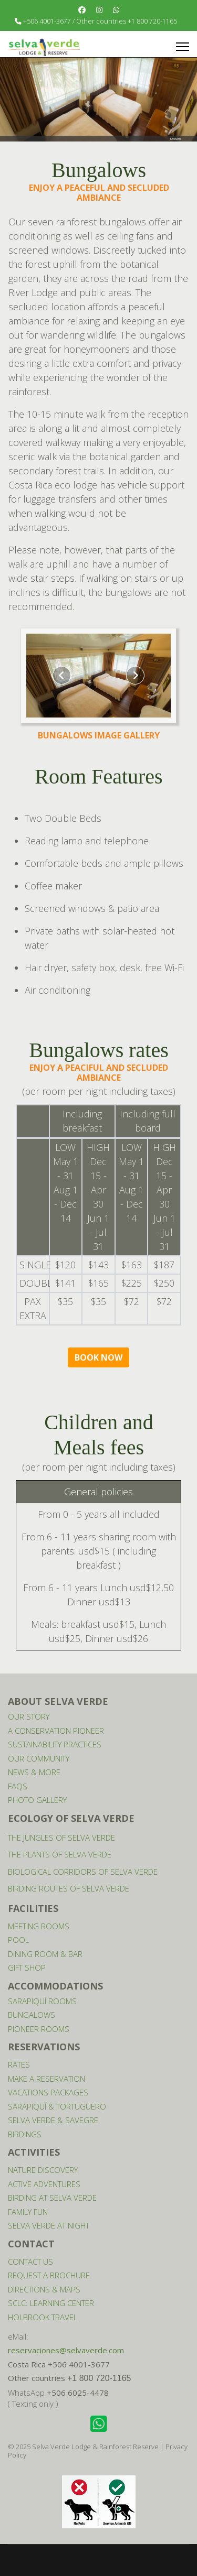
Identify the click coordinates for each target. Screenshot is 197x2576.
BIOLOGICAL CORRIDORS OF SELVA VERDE (83, 1871)
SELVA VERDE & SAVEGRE (53, 2120)
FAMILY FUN (28, 2212)
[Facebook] (82, 10)
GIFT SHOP (27, 1967)
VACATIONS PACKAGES (48, 2092)
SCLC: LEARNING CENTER (51, 2303)
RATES (19, 2064)
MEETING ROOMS (38, 1926)
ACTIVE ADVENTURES (44, 2184)
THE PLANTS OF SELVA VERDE (59, 1854)
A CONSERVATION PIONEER (56, 1730)
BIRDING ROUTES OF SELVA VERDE (68, 1888)
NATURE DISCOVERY (43, 2170)
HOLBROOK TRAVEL (42, 2317)
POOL (18, 1939)
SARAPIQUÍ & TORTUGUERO (57, 2106)
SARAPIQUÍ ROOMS (42, 2001)
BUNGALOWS (31, 2014)
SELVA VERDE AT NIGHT (48, 2225)
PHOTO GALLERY (37, 1800)
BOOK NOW (98, 1357)
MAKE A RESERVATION (46, 2078)
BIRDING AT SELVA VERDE (52, 2197)
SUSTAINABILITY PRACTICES (54, 1744)
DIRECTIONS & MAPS (44, 2289)
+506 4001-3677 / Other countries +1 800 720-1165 (100, 21)
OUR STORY (28, 1716)
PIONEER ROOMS (38, 2029)
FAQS (17, 1786)
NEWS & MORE (34, 1772)
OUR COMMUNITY (38, 1758)
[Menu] (182, 46)
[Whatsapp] (116, 10)
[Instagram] (99, 10)
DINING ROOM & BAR (45, 1954)
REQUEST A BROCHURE (49, 2275)
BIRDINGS (25, 2134)
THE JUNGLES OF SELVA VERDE (61, 1837)
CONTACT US (30, 2261)
